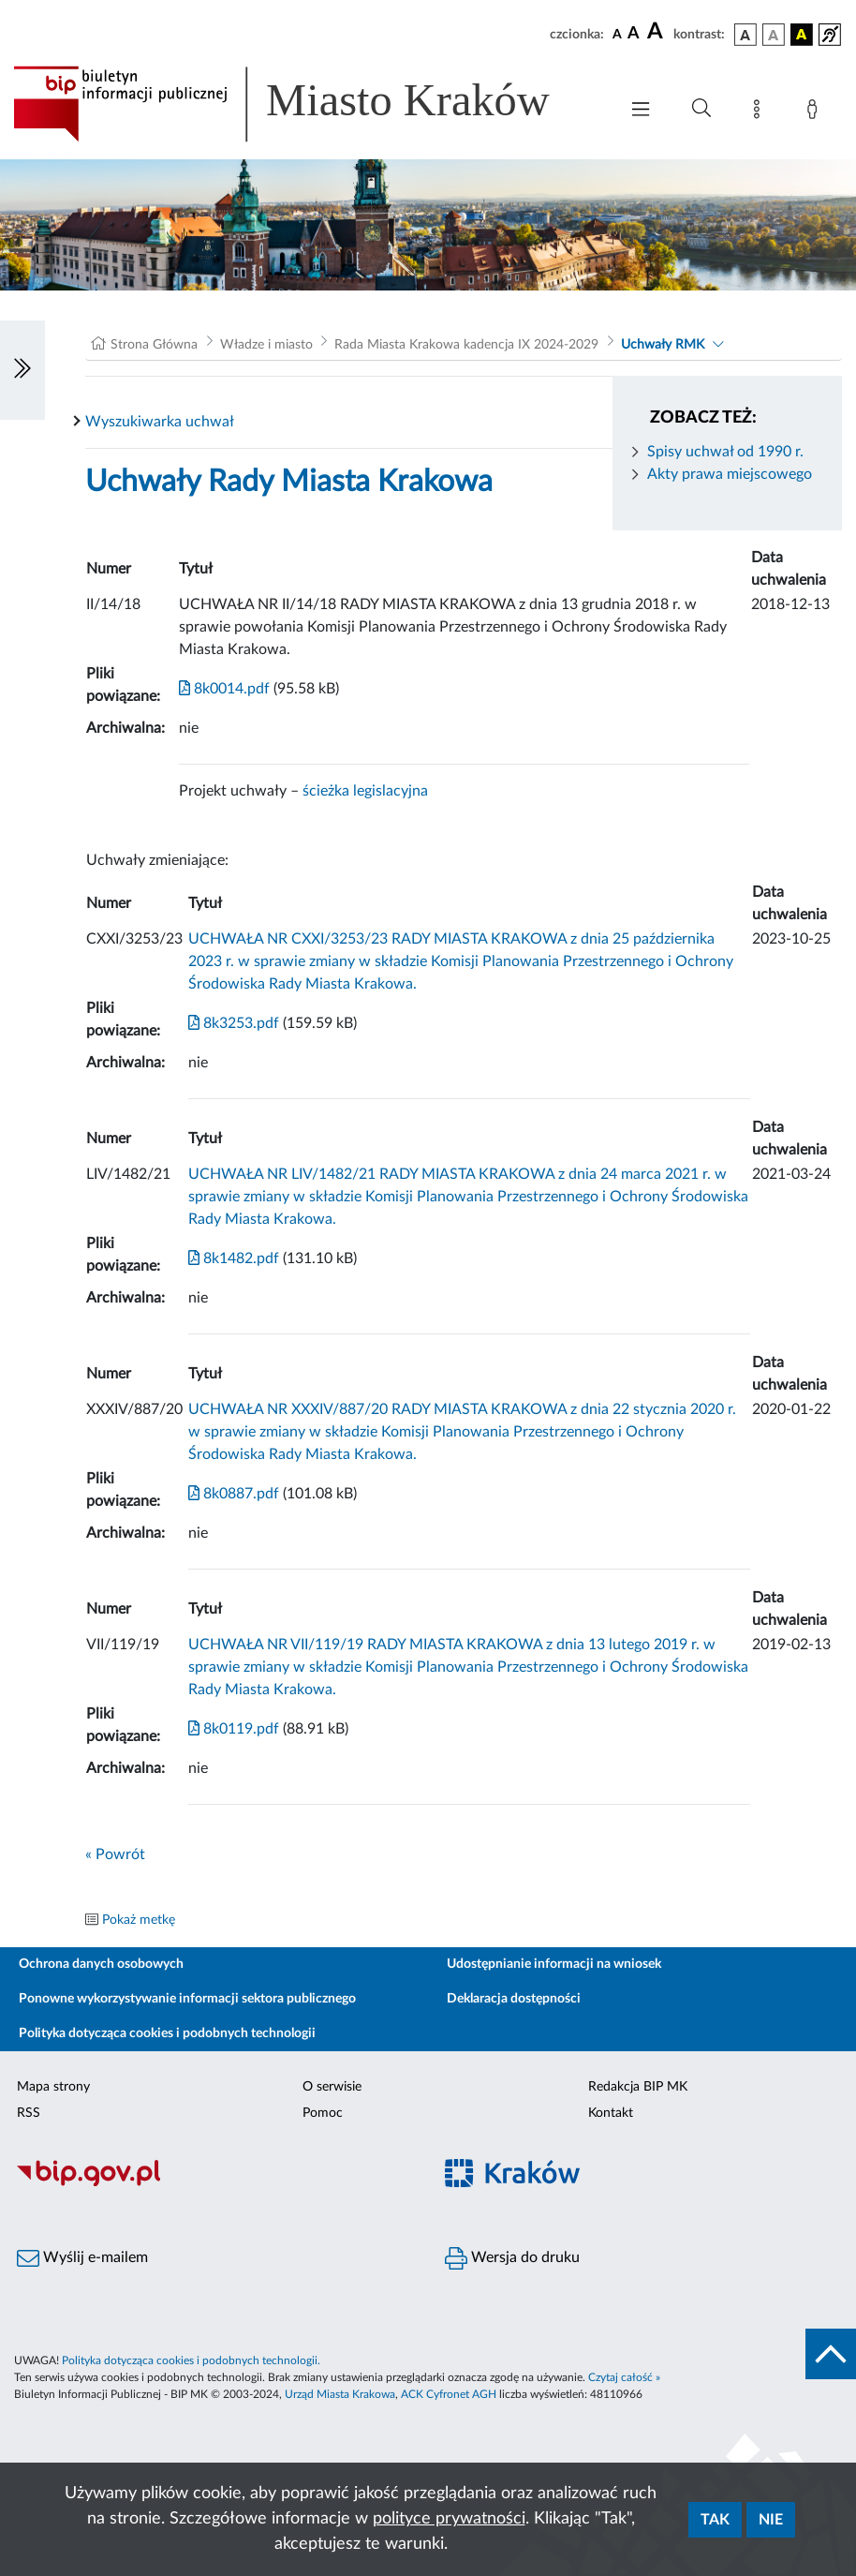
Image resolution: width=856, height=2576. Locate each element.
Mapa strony (53, 2086)
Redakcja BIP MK (637, 2086)
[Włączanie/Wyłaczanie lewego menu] (22, 370)
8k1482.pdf (233, 1258)
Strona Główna (154, 344)
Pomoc (323, 2113)
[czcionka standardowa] (617, 33)
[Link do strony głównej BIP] (306, 104)
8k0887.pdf (233, 1493)
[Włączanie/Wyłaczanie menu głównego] (641, 111)
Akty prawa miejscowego (729, 474)
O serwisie (332, 2086)
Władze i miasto (266, 344)
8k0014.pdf (224, 688)
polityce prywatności (449, 2518)
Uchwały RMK (662, 344)
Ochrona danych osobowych (101, 1964)
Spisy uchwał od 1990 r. (725, 451)
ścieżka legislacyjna (365, 790)
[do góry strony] (830, 2354)
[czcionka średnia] (634, 34)
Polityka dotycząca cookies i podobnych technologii (167, 2033)
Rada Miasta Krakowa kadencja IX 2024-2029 (466, 344)
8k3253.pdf (233, 1023)
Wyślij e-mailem (82, 2258)
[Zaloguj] (815, 112)
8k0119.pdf (233, 1728)
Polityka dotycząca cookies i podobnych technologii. (191, 2360)
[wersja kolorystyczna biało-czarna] (773, 34)
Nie (771, 2519)
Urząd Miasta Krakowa (340, 2394)
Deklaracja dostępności (514, 1998)
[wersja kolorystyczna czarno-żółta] (802, 34)
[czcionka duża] (657, 32)
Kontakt (610, 2113)
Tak (715, 2519)
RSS (28, 2113)
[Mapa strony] (760, 112)
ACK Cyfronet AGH (448, 2394)
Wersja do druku (512, 2258)
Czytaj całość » (624, 2377)
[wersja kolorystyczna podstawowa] (745, 34)
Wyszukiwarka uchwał (159, 421)
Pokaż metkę (138, 1920)
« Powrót (115, 1854)
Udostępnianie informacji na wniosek (554, 1964)
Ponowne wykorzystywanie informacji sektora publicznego (187, 1998)
